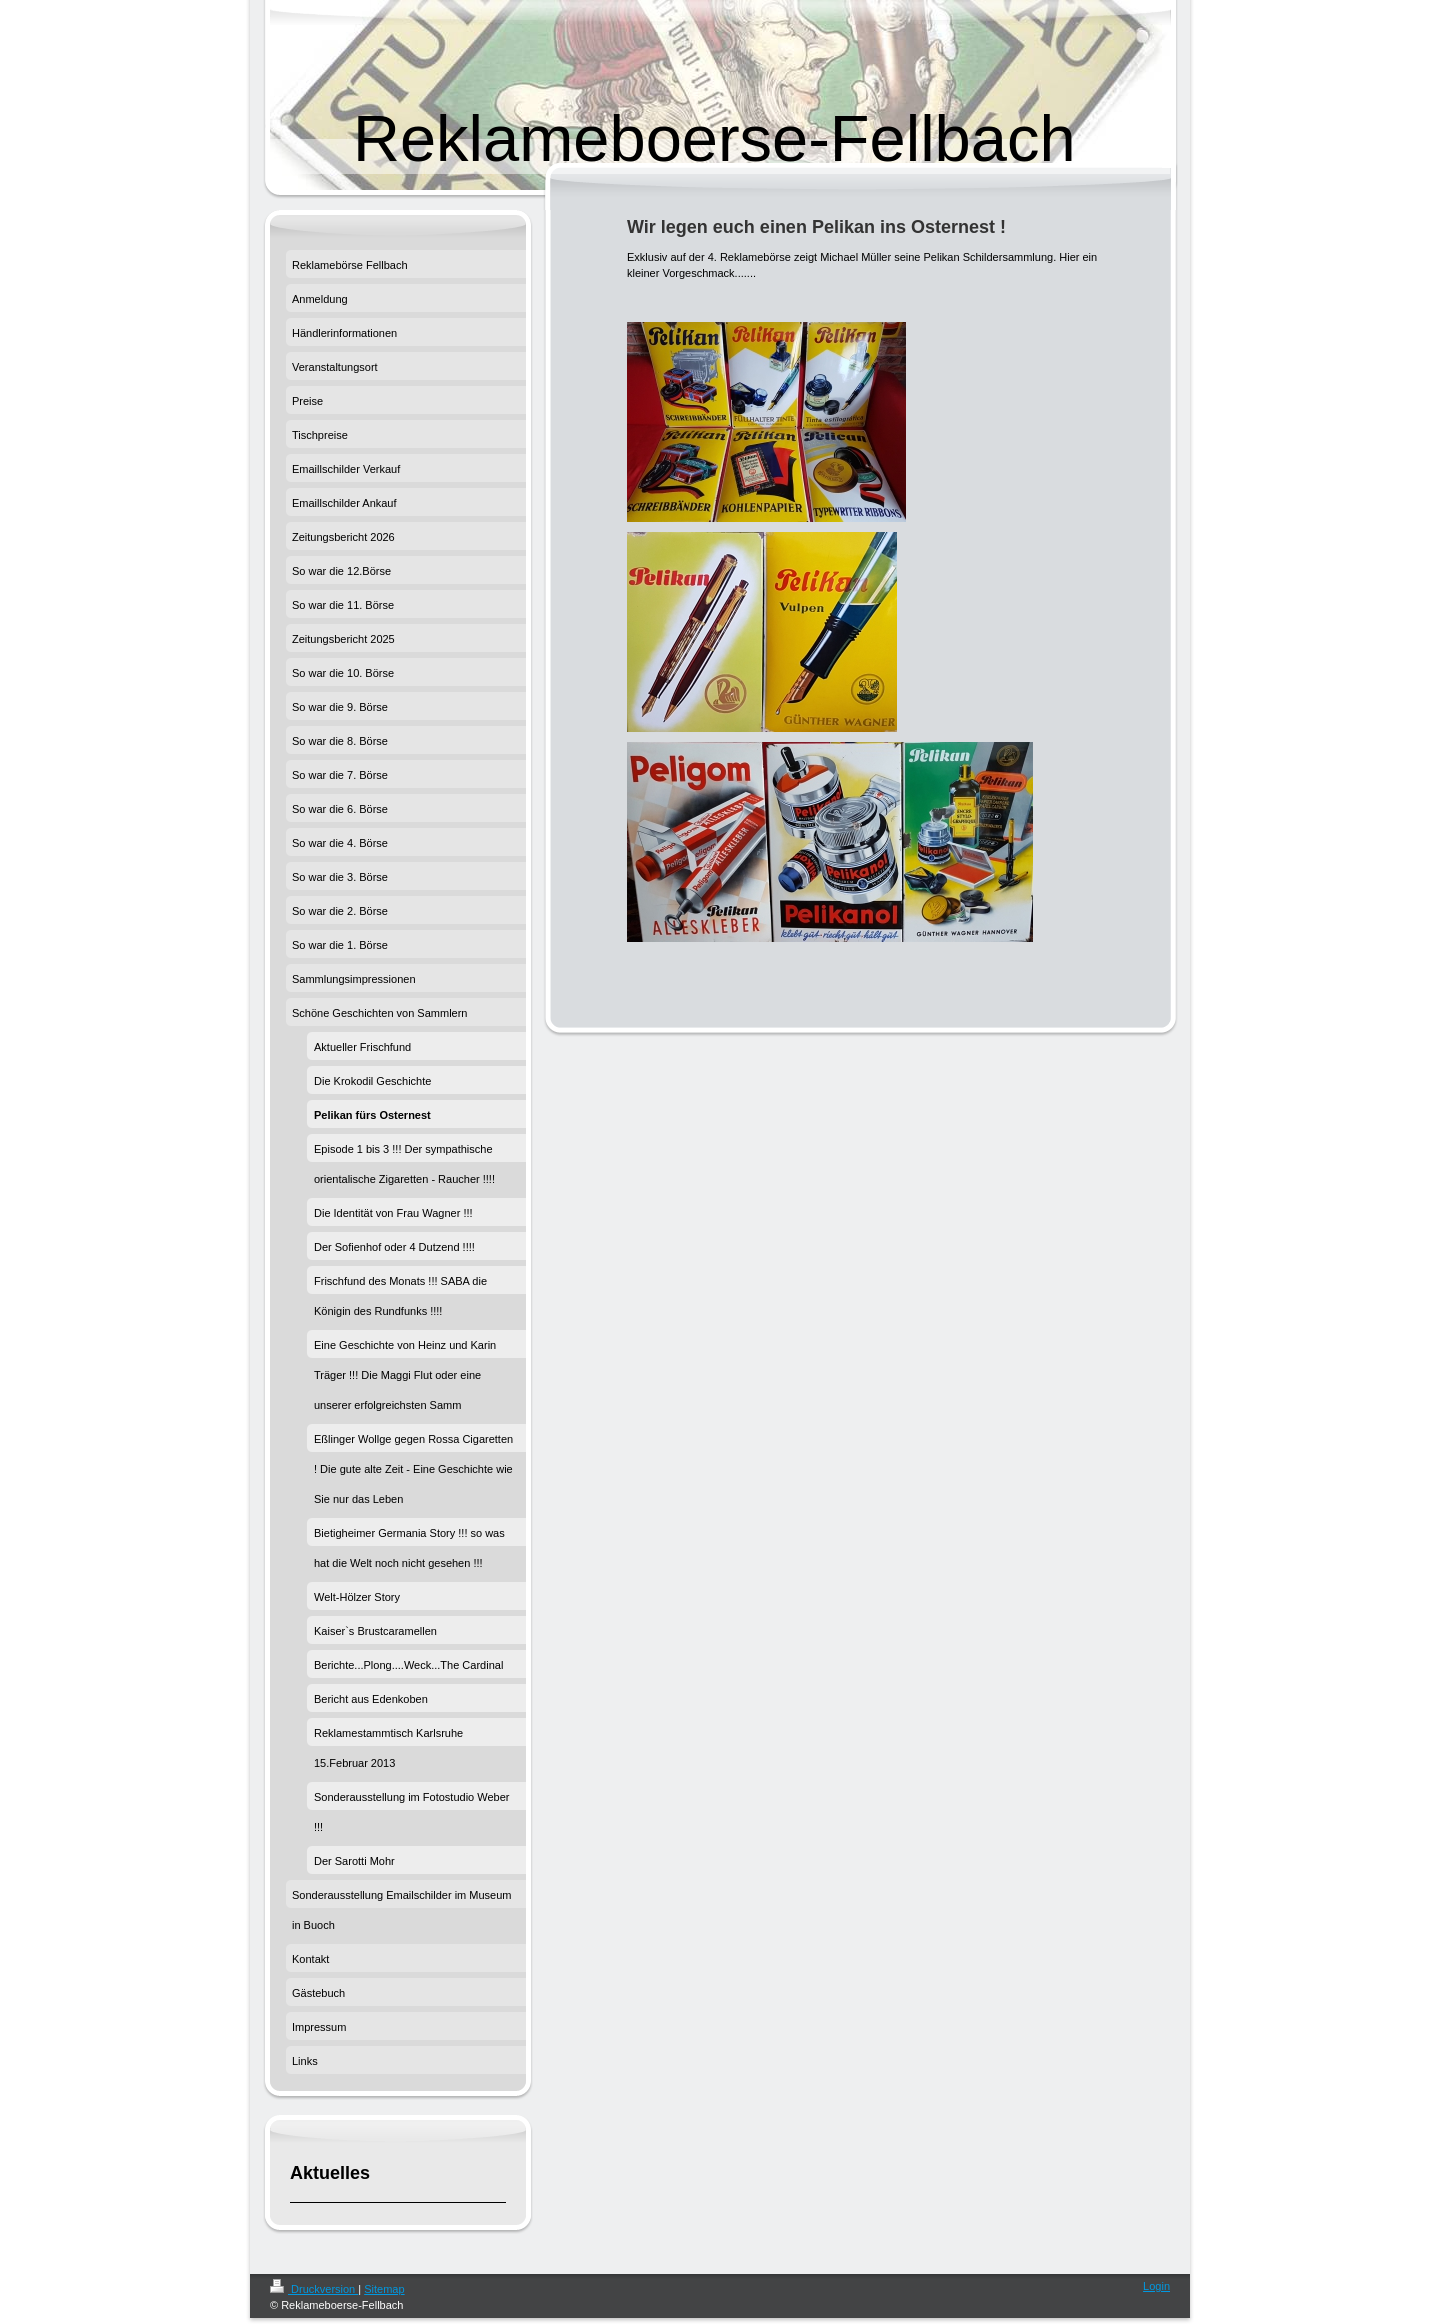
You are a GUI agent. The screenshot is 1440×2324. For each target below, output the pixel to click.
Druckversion (314, 2289)
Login (1156, 2286)
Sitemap (384, 2289)
